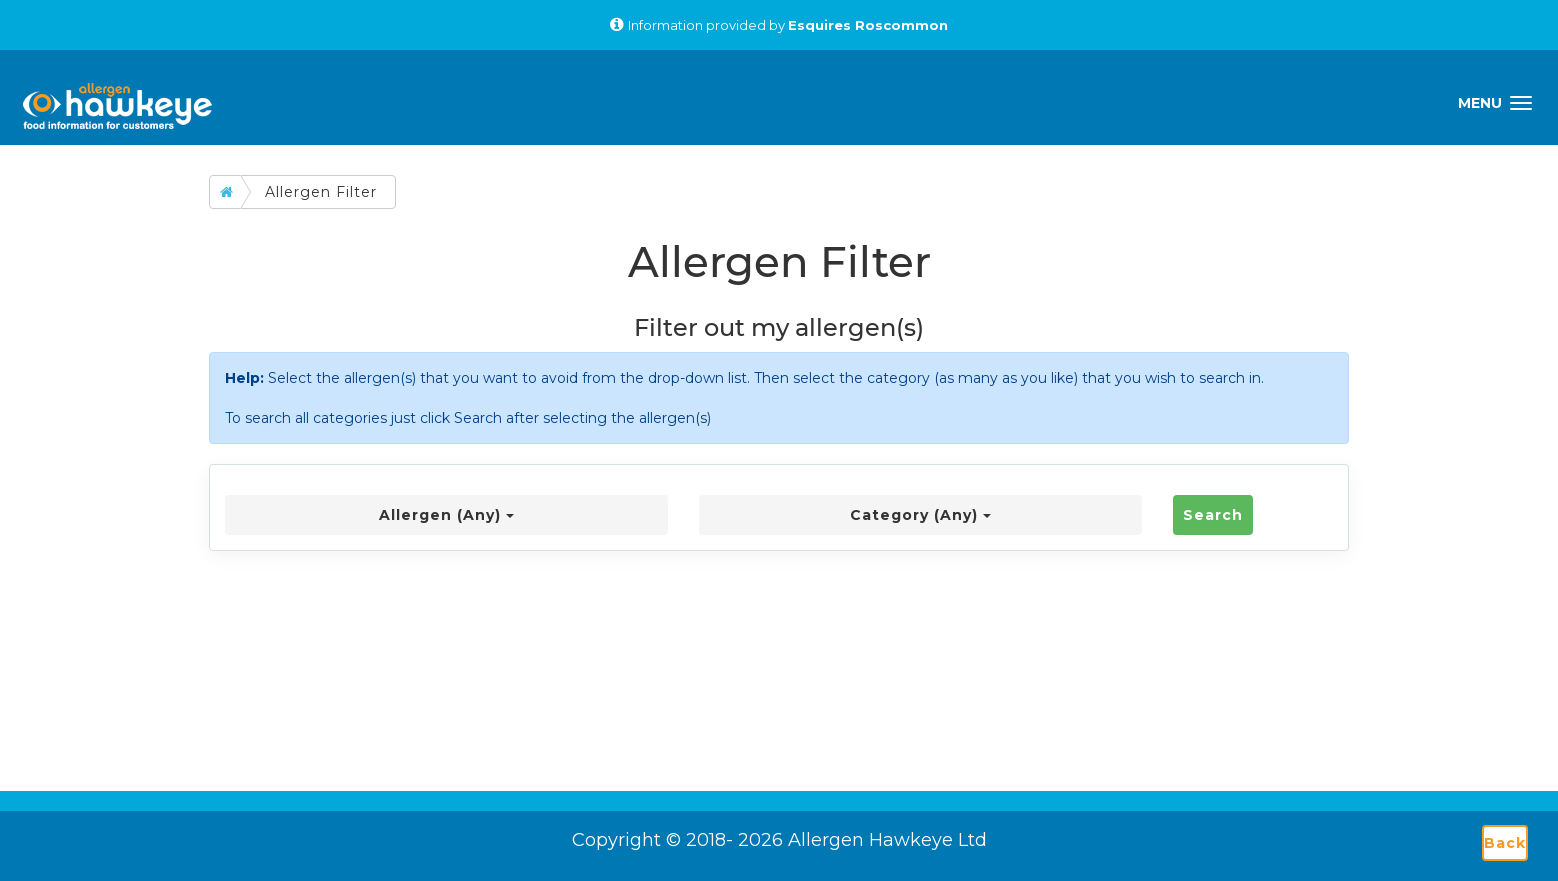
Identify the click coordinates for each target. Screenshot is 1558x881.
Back (1505, 843)
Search (1213, 515)
